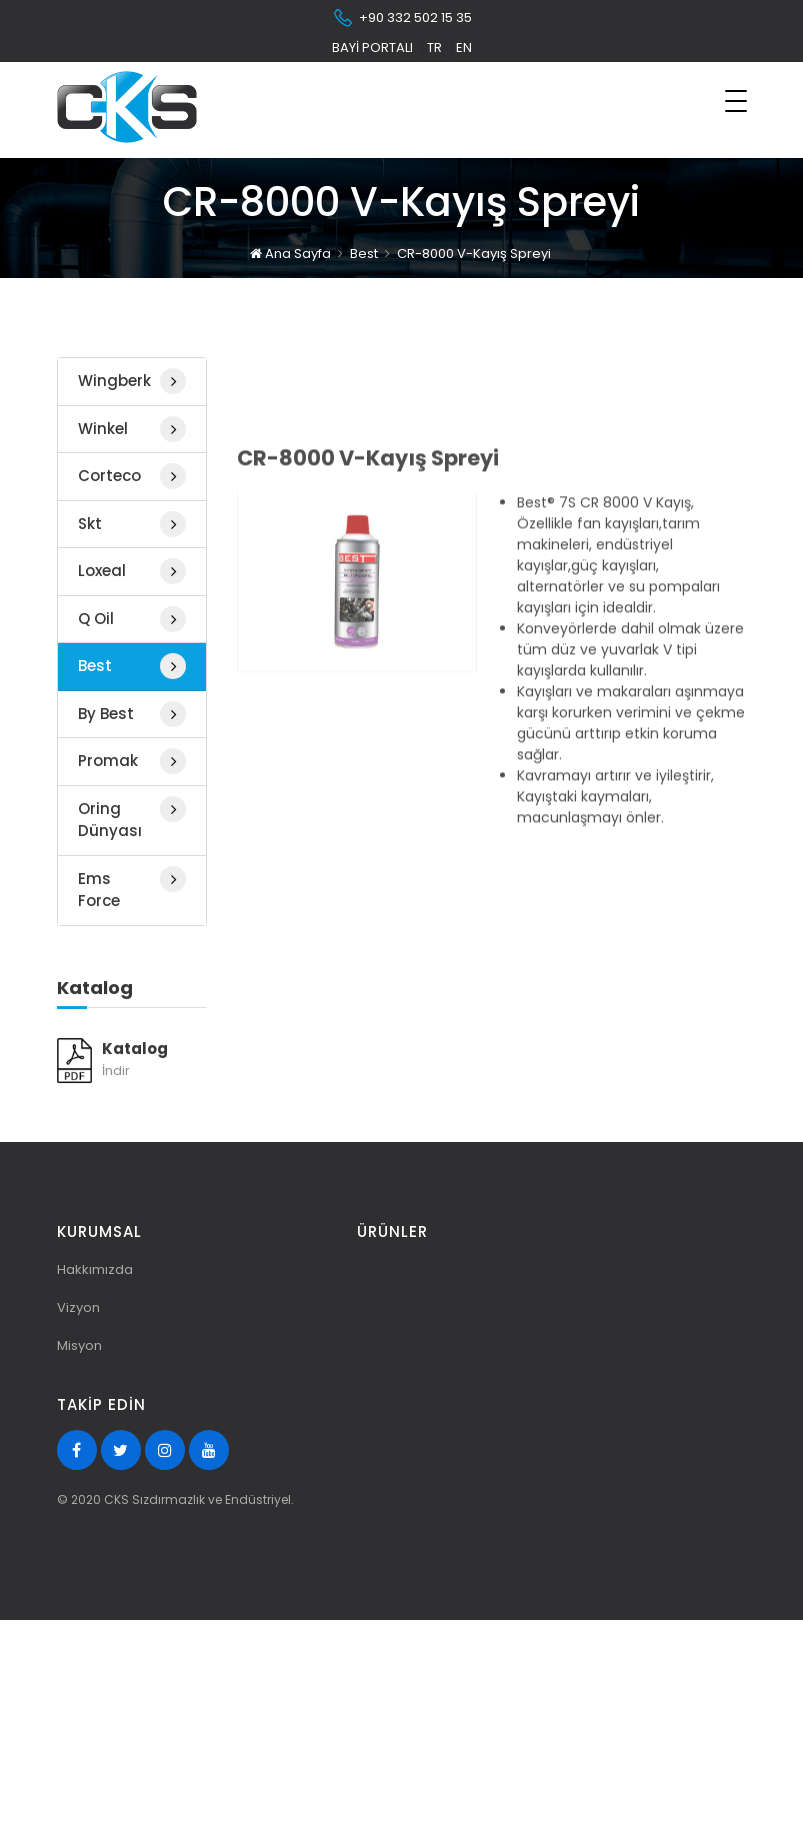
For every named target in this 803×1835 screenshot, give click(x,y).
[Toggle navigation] (736, 101)
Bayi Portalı (372, 47)
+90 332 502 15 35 (402, 18)
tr (434, 47)
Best (364, 247)
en (464, 47)
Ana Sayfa (290, 247)
